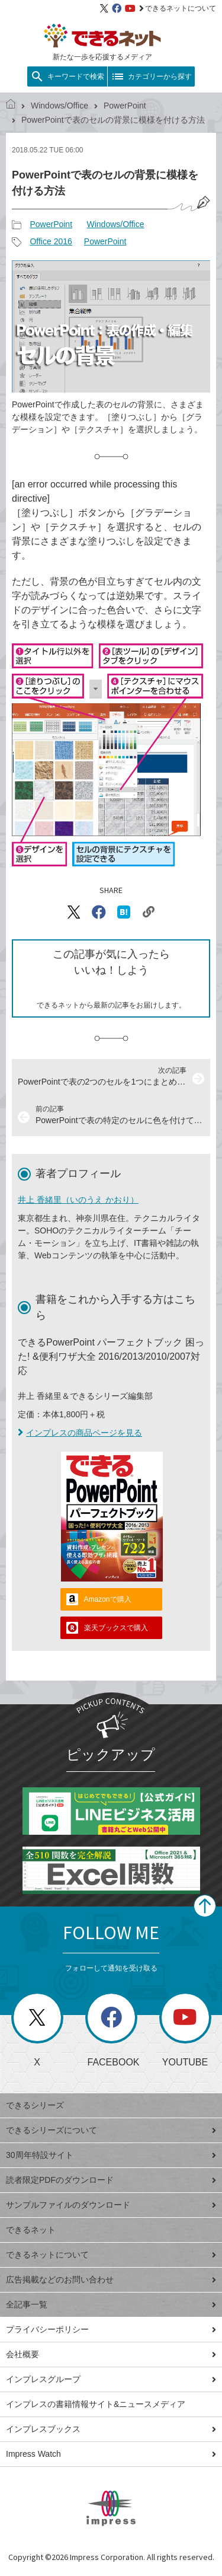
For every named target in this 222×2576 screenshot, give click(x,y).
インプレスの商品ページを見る (80, 1432)
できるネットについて (177, 8)
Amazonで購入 (107, 1599)
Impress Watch (111, 2454)
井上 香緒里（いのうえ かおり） (78, 1199)
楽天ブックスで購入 (116, 1628)
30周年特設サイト (111, 2155)
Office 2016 (51, 241)
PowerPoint (125, 105)
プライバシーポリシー (111, 2329)
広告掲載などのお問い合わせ (111, 2279)
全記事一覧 (111, 2304)
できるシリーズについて (111, 2130)
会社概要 (111, 2354)
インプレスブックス (111, 2429)
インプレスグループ (111, 2379)
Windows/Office (59, 105)
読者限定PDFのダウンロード (111, 2180)
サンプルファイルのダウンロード (111, 2205)
